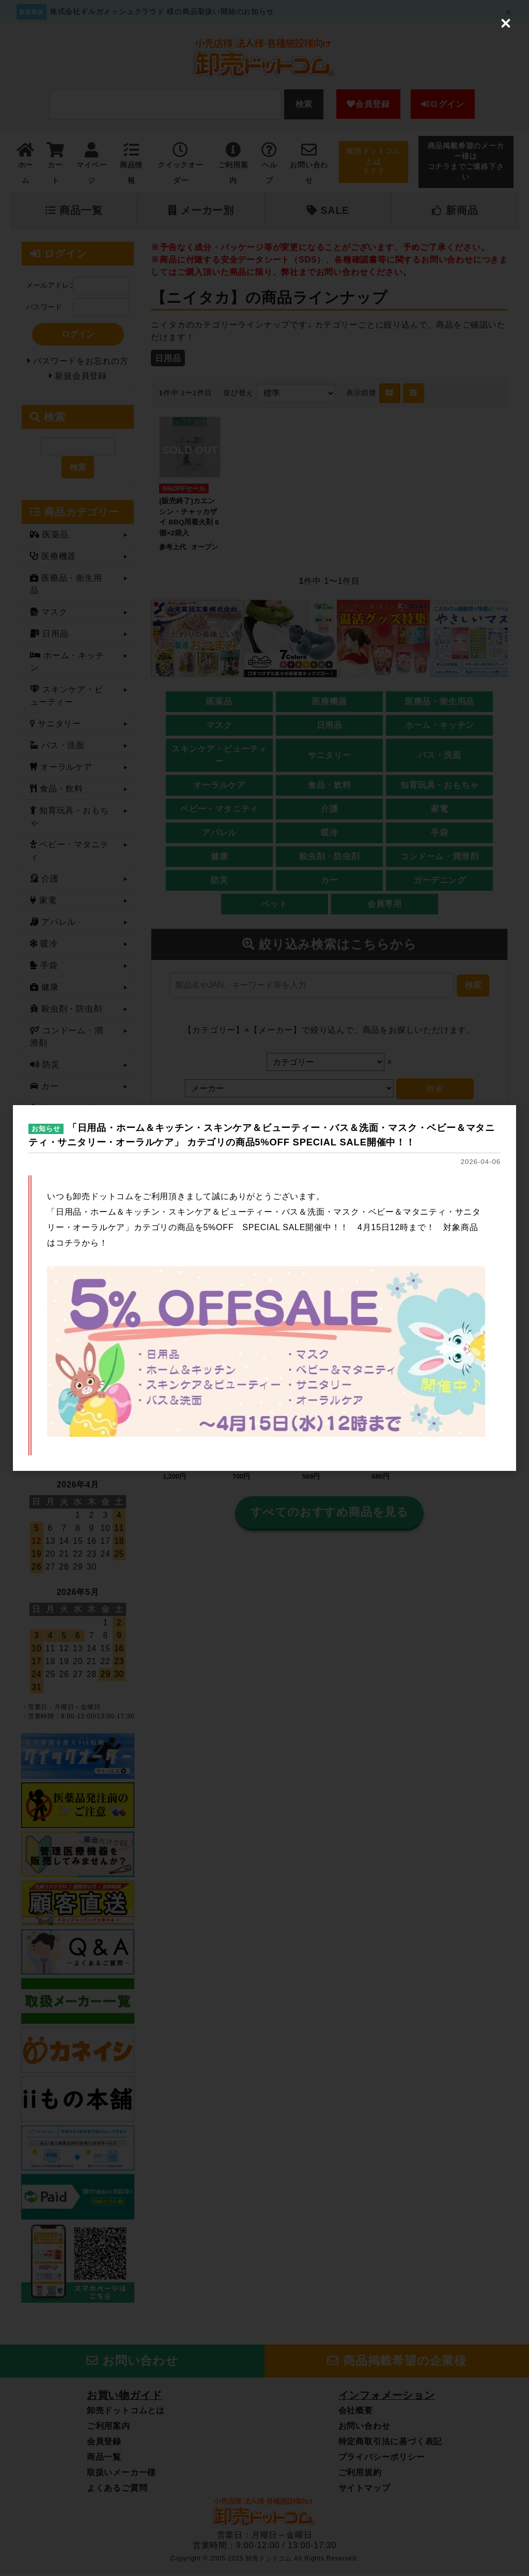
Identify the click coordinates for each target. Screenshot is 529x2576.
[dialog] (264, 1287)
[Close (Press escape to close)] (506, 23)
